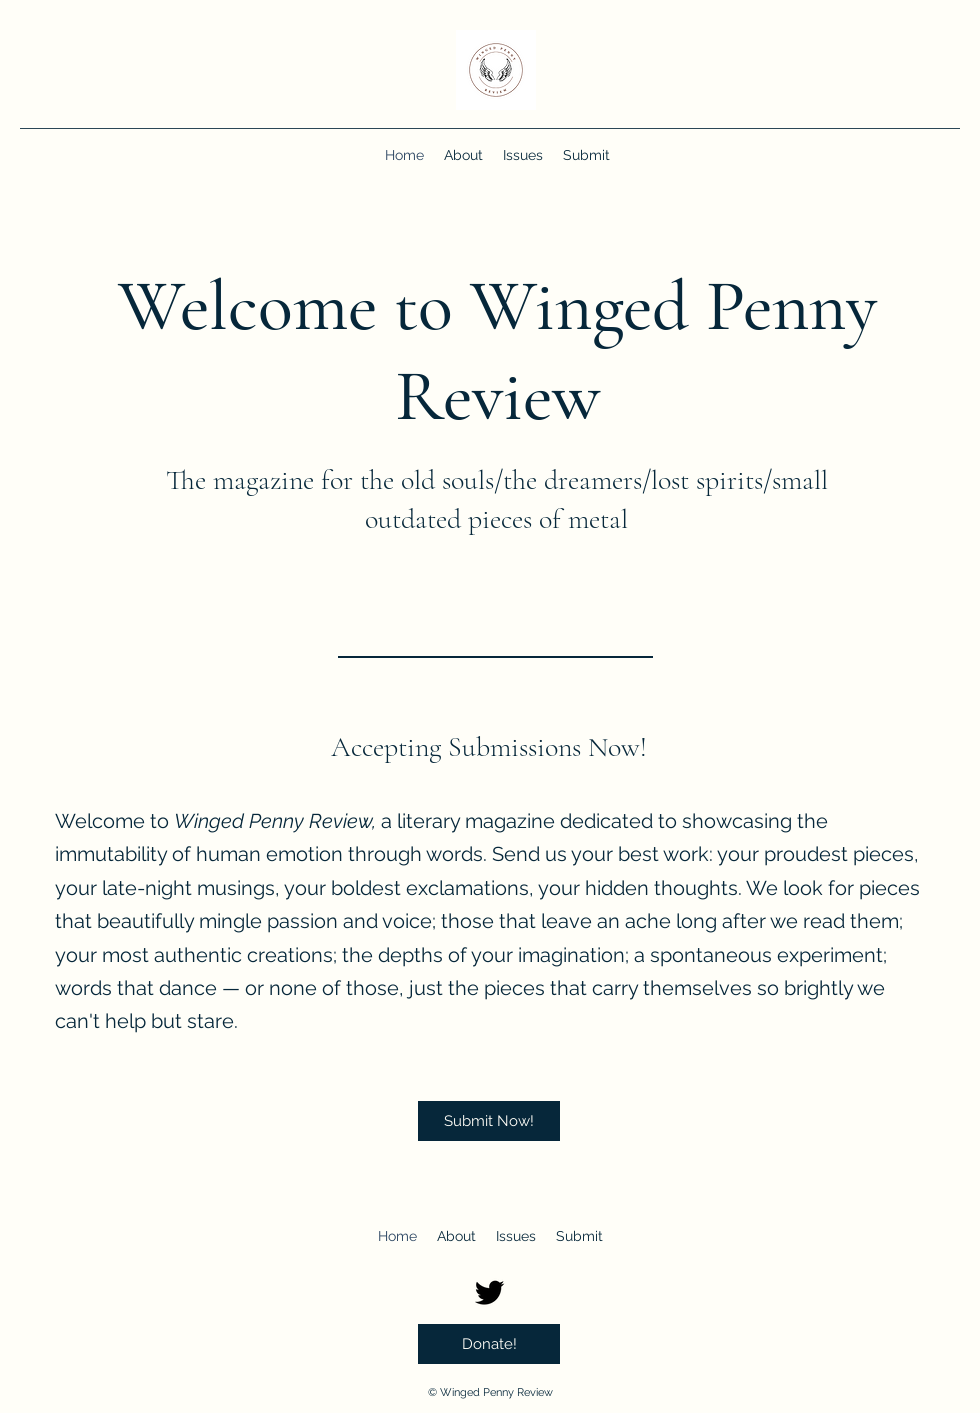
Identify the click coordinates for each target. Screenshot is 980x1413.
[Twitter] (489, 1292)
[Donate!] (489, 1344)
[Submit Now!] (489, 1121)
